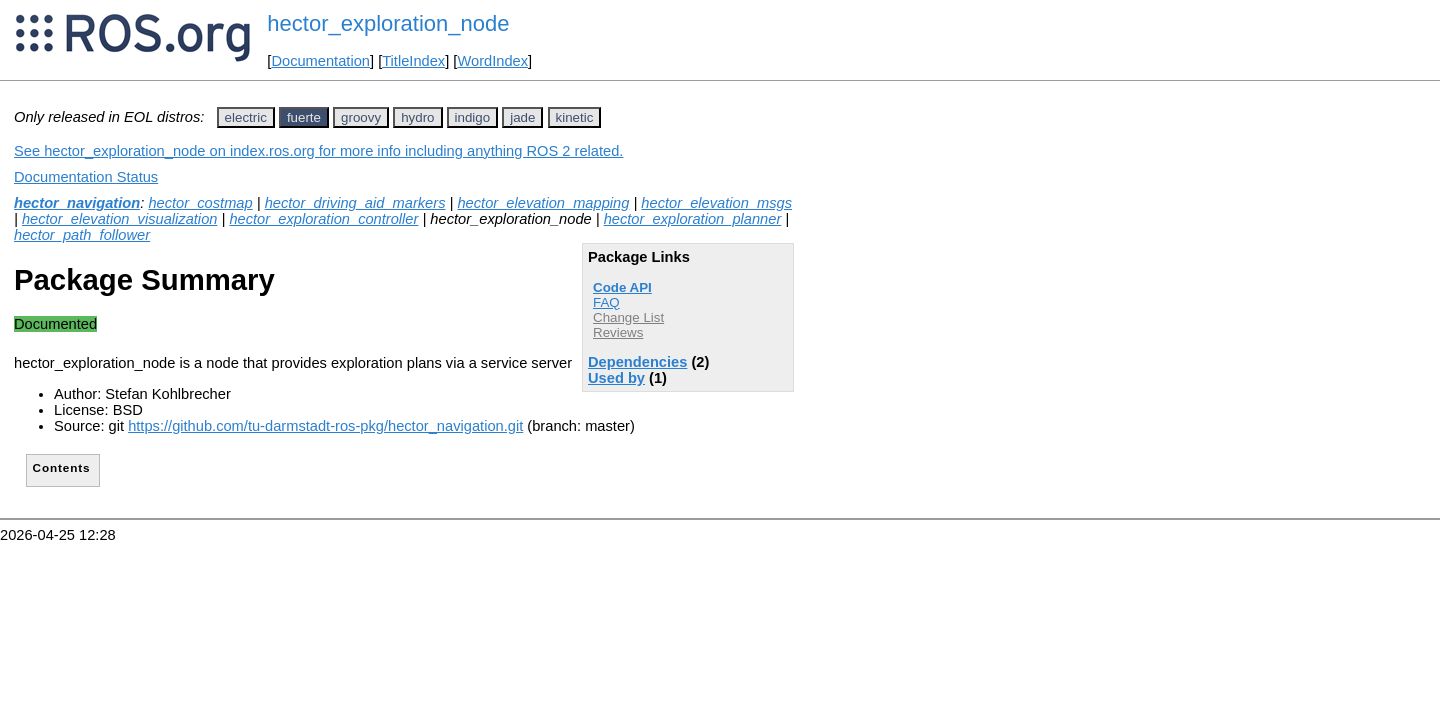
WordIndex (492, 61)
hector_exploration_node (388, 23)
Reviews (618, 332)
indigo (473, 117)
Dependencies (637, 362)
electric (246, 117)
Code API (622, 287)
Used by (616, 378)
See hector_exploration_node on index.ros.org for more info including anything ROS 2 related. (318, 151)
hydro (417, 117)
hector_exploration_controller (323, 219)
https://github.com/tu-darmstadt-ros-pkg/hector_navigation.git (325, 426)
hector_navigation (77, 203)
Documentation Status (86, 177)
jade (522, 117)
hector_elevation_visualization (120, 219)
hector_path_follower (82, 235)
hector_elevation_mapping (543, 203)
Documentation (320, 61)
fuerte (304, 117)
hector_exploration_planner (693, 219)
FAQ (606, 302)
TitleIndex (413, 61)
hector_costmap (200, 203)
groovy (361, 117)
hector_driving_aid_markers (355, 203)
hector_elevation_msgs (716, 203)
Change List (628, 317)
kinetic (575, 117)
